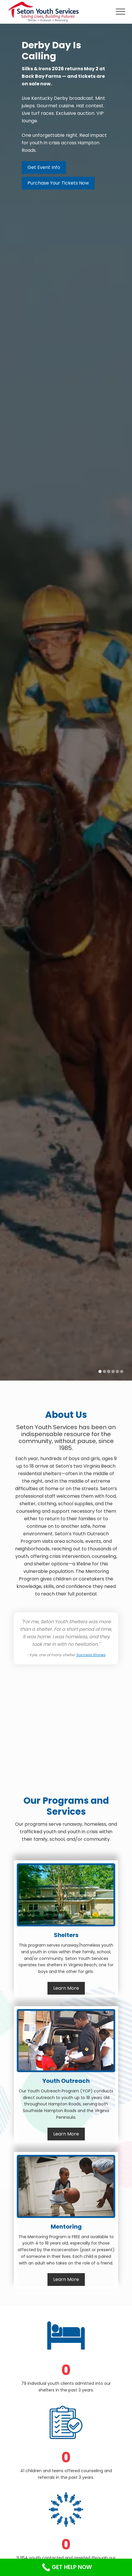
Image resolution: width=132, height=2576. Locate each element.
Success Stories (90, 1654)
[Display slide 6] (121, 1371)
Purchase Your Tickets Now (58, 183)
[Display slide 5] (117, 1371)
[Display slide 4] (113, 1371)
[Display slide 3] (108, 1371)
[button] (120, 11)
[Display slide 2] (104, 1371)
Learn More (66, 1988)
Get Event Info (44, 167)
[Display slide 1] (100, 1371)
